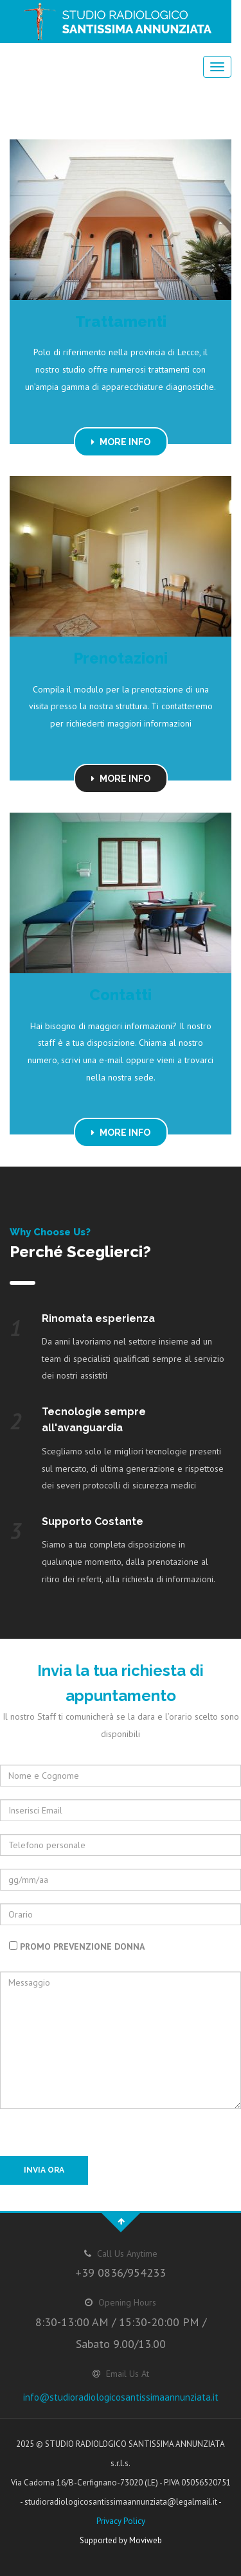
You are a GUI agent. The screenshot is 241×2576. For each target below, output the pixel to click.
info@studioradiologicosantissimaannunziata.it (121, 2397)
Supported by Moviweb (121, 2540)
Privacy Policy (120, 2521)
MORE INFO (120, 442)
